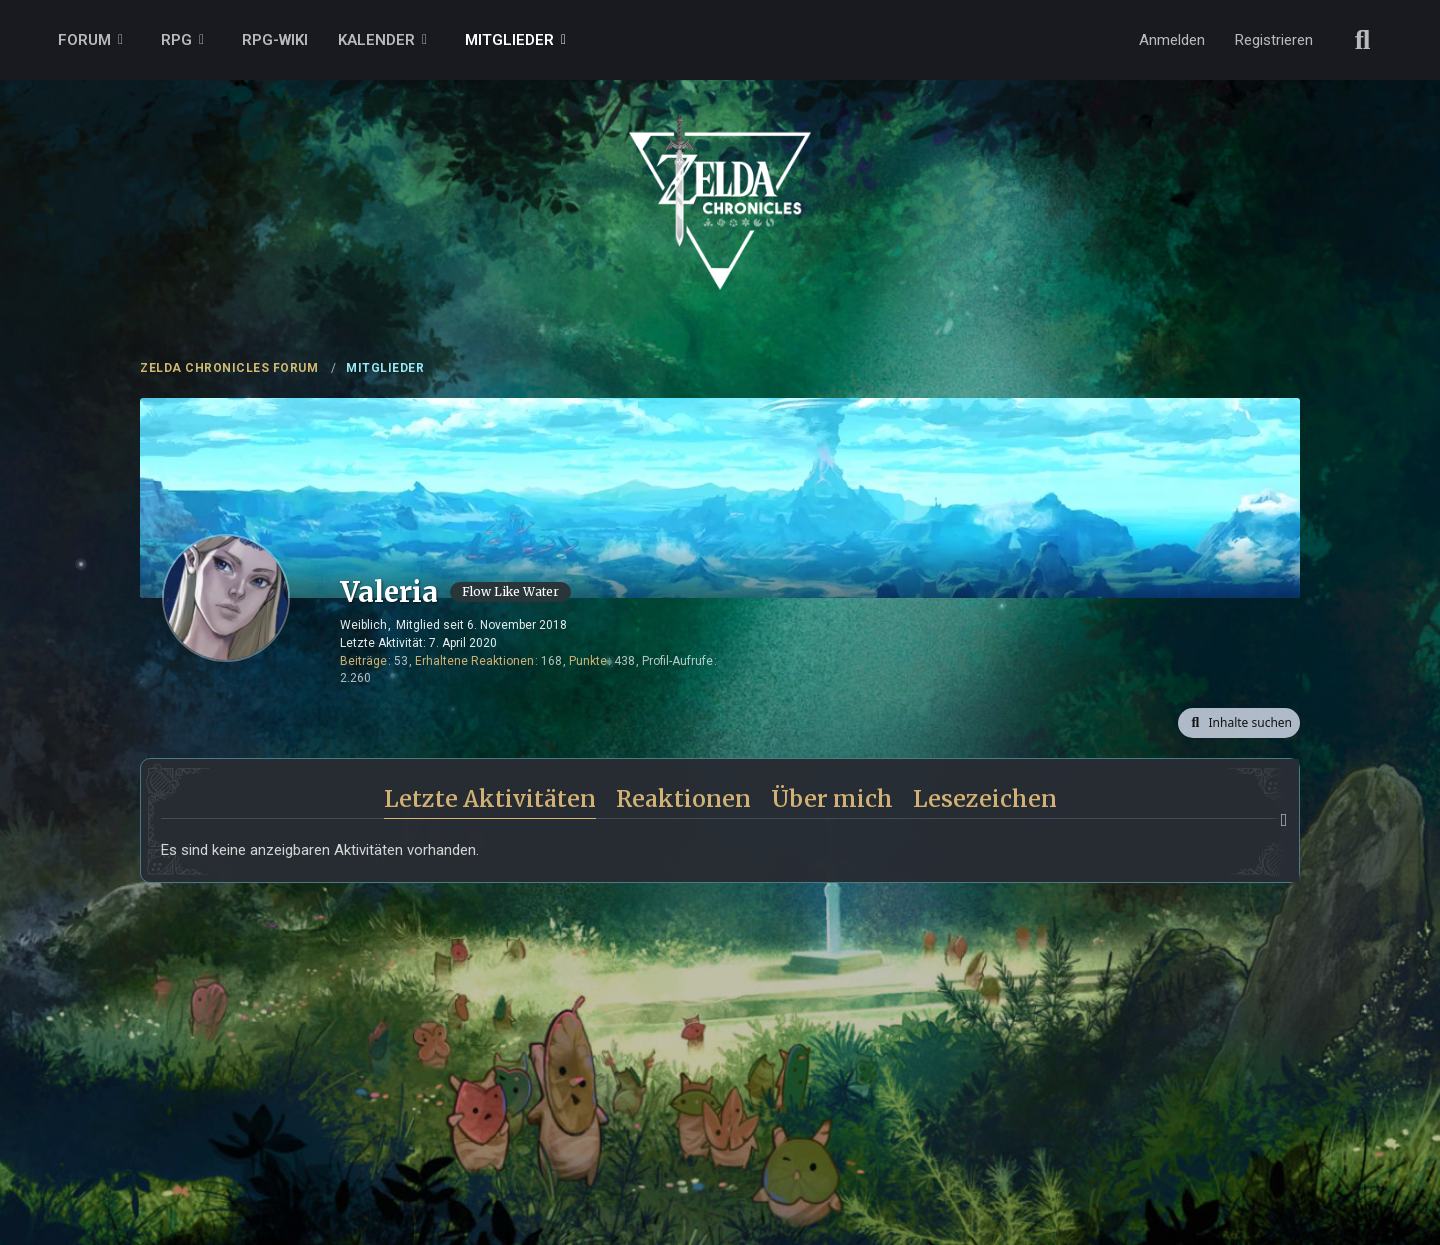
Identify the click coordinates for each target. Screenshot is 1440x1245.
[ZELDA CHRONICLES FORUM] (720, 180)
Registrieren (1274, 40)
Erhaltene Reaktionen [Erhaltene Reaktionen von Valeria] (474, 661)
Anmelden (1172, 40)
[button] (1239, 723)
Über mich (832, 798)
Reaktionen (683, 798)
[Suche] (1363, 40)
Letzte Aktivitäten (490, 798)
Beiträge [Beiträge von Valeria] (363, 661)
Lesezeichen (985, 798)
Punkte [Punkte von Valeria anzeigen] (588, 661)
